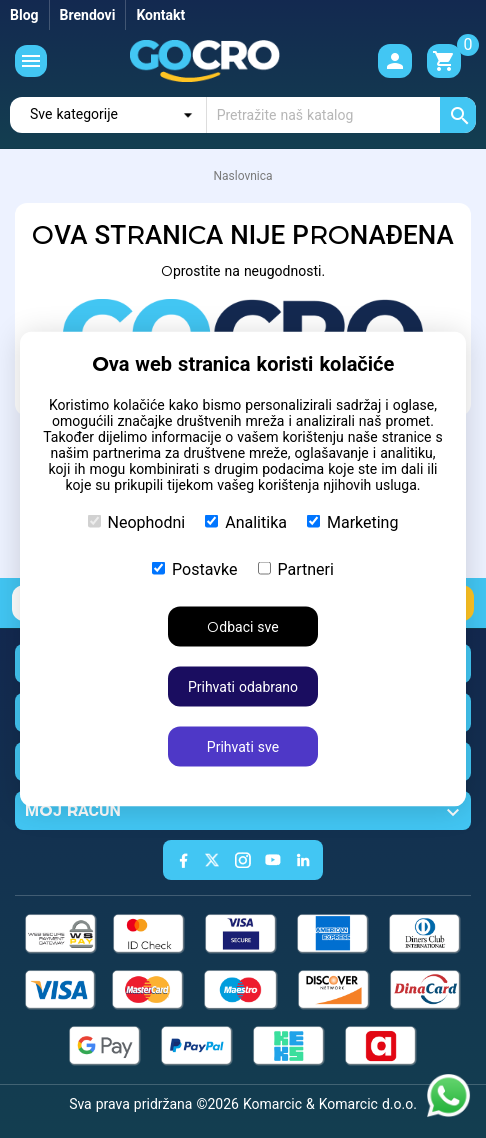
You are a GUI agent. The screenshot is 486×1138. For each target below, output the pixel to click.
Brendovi (88, 15)
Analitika (246, 522)
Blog (24, 15)
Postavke (194, 569)
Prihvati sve (243, 747)
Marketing (352, 522)
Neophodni (137, 522)
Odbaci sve (242, 627)
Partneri (296, 569)
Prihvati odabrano (243, 687)
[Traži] (341, 115)
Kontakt (160, 15)
